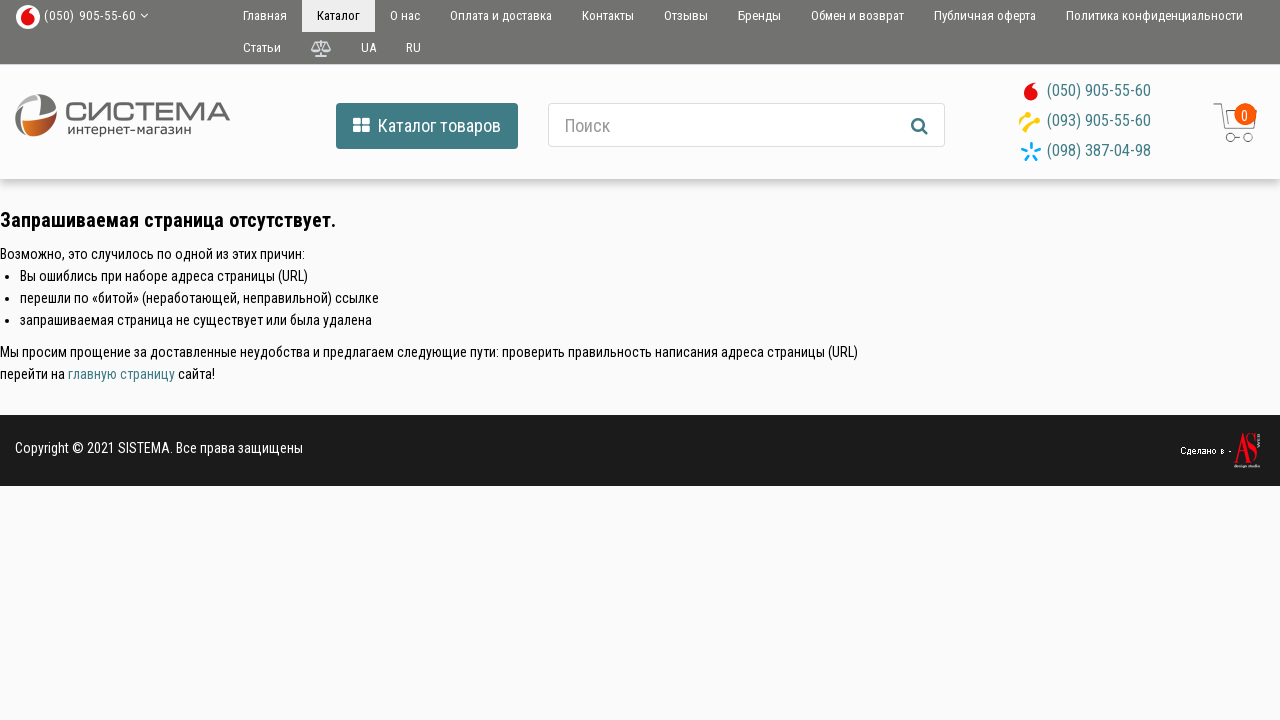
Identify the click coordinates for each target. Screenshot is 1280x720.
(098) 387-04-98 (1099, 150)
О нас (405, 15)
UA (368, 47)
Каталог (338, 15)
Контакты (608, 15)
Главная (265, 15)
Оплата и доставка (501, 15)
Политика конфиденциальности (1154, 15)
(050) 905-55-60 (1099, 90)
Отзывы (686, 15)
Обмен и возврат (857, 15)
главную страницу (121, 374)
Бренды (759, 15)
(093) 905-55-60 (1099, 120)
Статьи (262, 47)
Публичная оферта (985, 15)
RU (413, 47)
